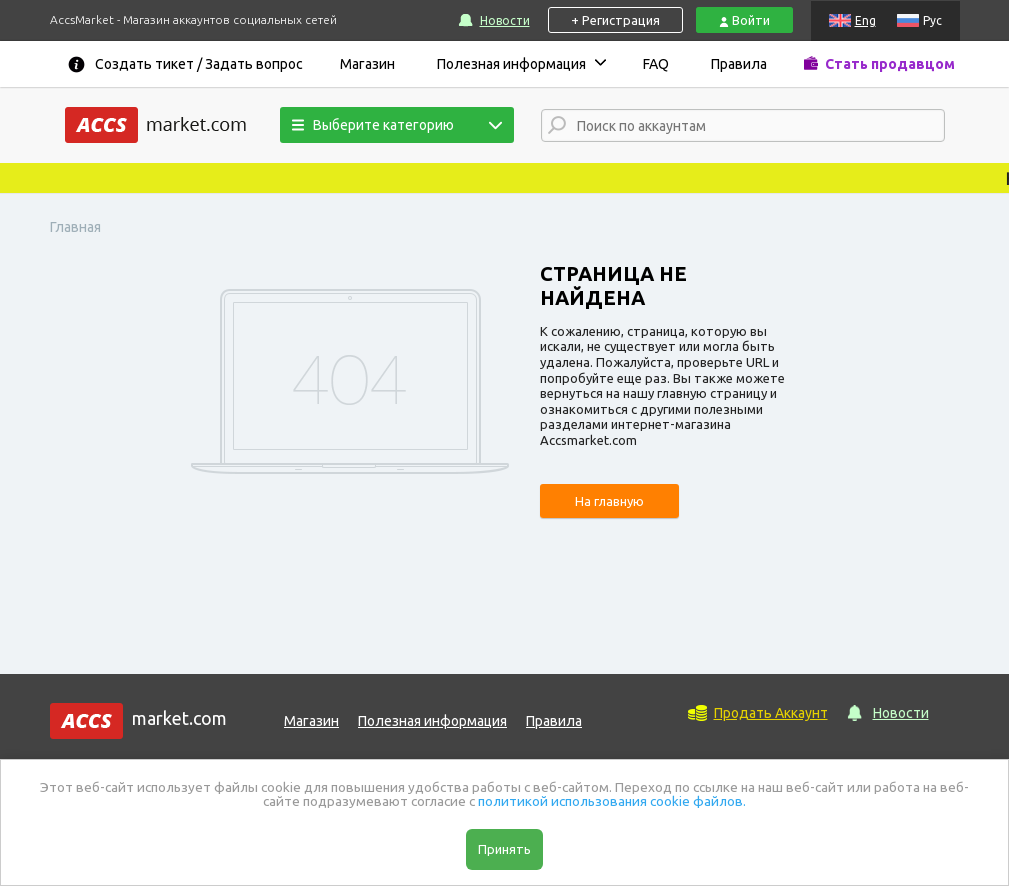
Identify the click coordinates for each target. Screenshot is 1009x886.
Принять (504, 849)
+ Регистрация (615, 20)
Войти (744, 20)
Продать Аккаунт (771, 713)
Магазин (367, 64)
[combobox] (743, 125)
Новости (505, 20)
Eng (865, 20)
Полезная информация (511, 64)
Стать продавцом (890, 64)
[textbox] (760, 126)
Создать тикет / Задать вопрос (199, 64)
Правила (739, 64)
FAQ (656, 64)
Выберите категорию (373, 125)
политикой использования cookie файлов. (612, 801)
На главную (609, 501)
